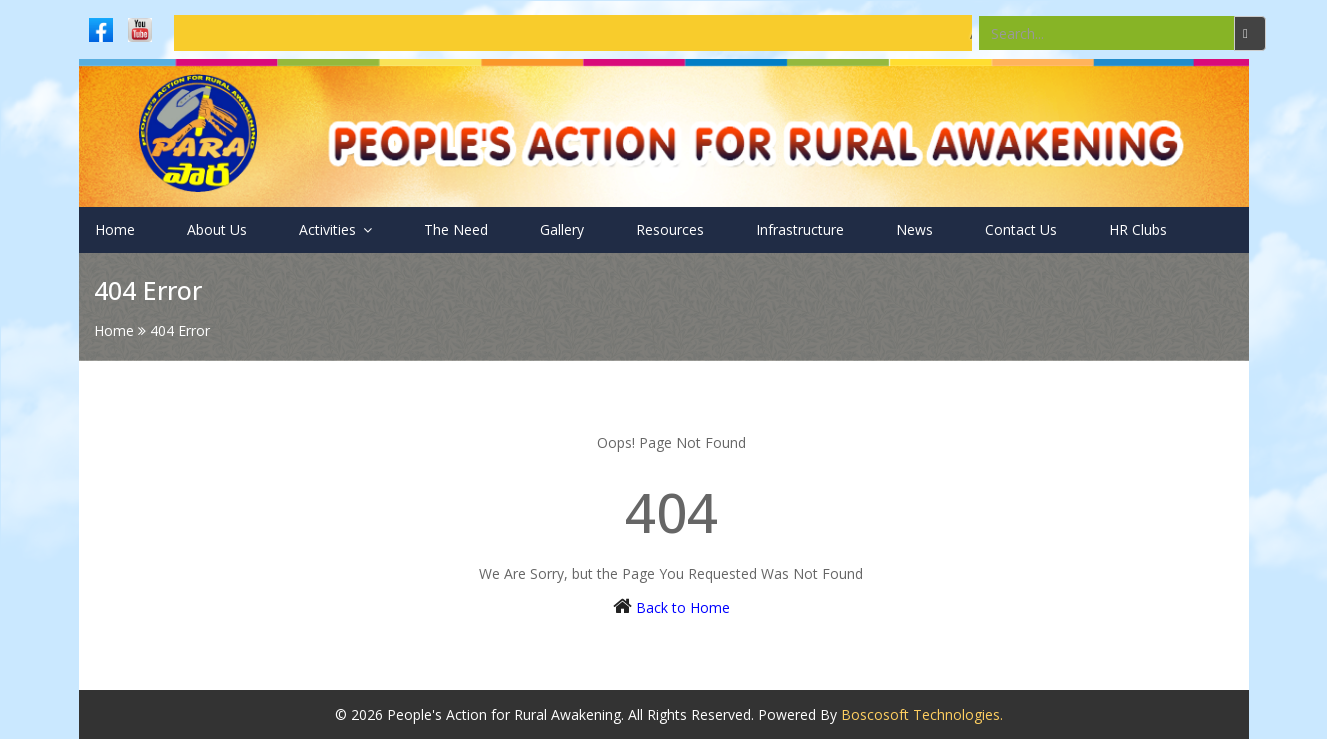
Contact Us (1021, 229)
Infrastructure (800, 229)
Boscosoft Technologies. (922, 714)
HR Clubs (1138, 229)
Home (115, 229)
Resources (670, 229)
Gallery (562, 229)
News (914, 229)
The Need (456, 229)
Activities (335, 229)
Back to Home (683, 607)
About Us (217, 229)
